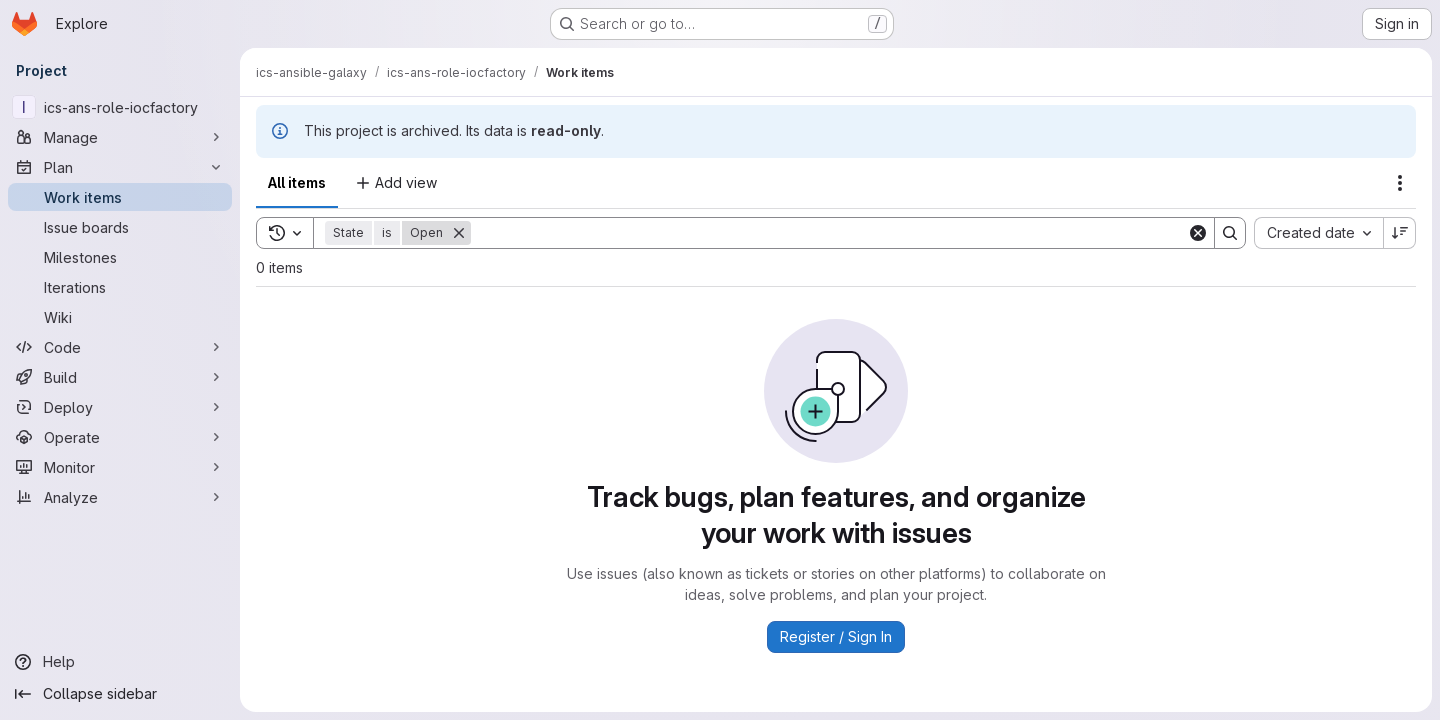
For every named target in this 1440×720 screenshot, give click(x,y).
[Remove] (459, 233)
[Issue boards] (120, 227)
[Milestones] (120, 257)
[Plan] (120, 167)
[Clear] (1198, 233)
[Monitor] (120, 467)
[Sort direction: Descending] (1400, 233)
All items (297, 182)
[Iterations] (120, 287)
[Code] (120, 347)
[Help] (120, 662)
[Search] (829, 233)
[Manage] (120, 137)
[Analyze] (120, 497)
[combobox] (1318, 233)
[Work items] (120, 197)
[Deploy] (120, 407)
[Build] (120, 377)
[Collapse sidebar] (120, 694)
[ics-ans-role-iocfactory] (120, 107)
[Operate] (120, 437)
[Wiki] (120, 317)
